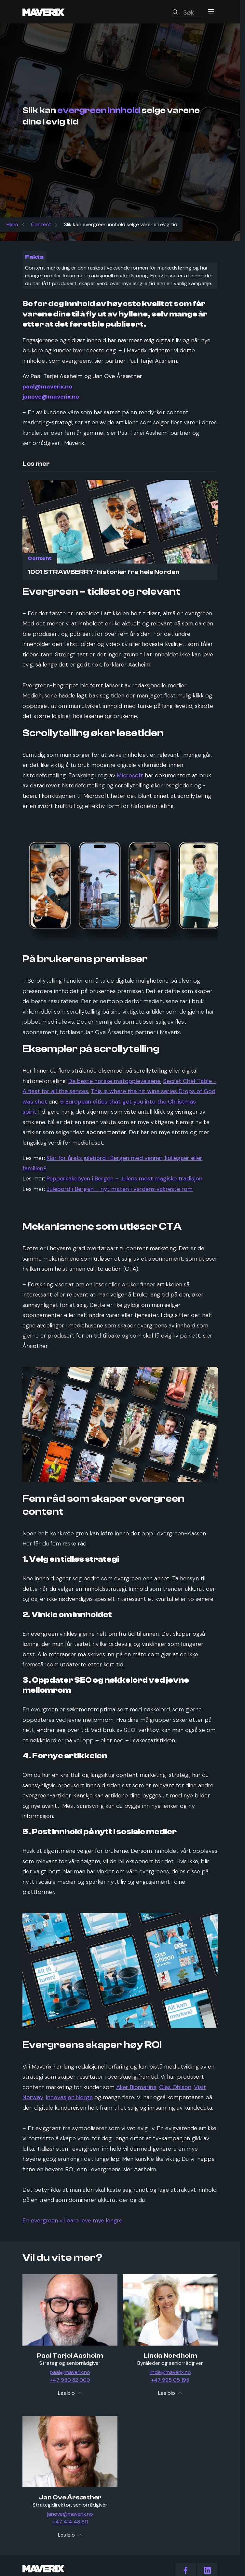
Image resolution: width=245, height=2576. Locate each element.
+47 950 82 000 (70, 2380)
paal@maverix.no (70, 2372)
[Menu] (211, 11)
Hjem (12, 224)
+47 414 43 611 (70, 2521)
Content (41, 224)
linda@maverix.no (170, 2372)
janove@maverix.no (70, 2513)
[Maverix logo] (52, 12)
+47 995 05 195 (170, 2380)
